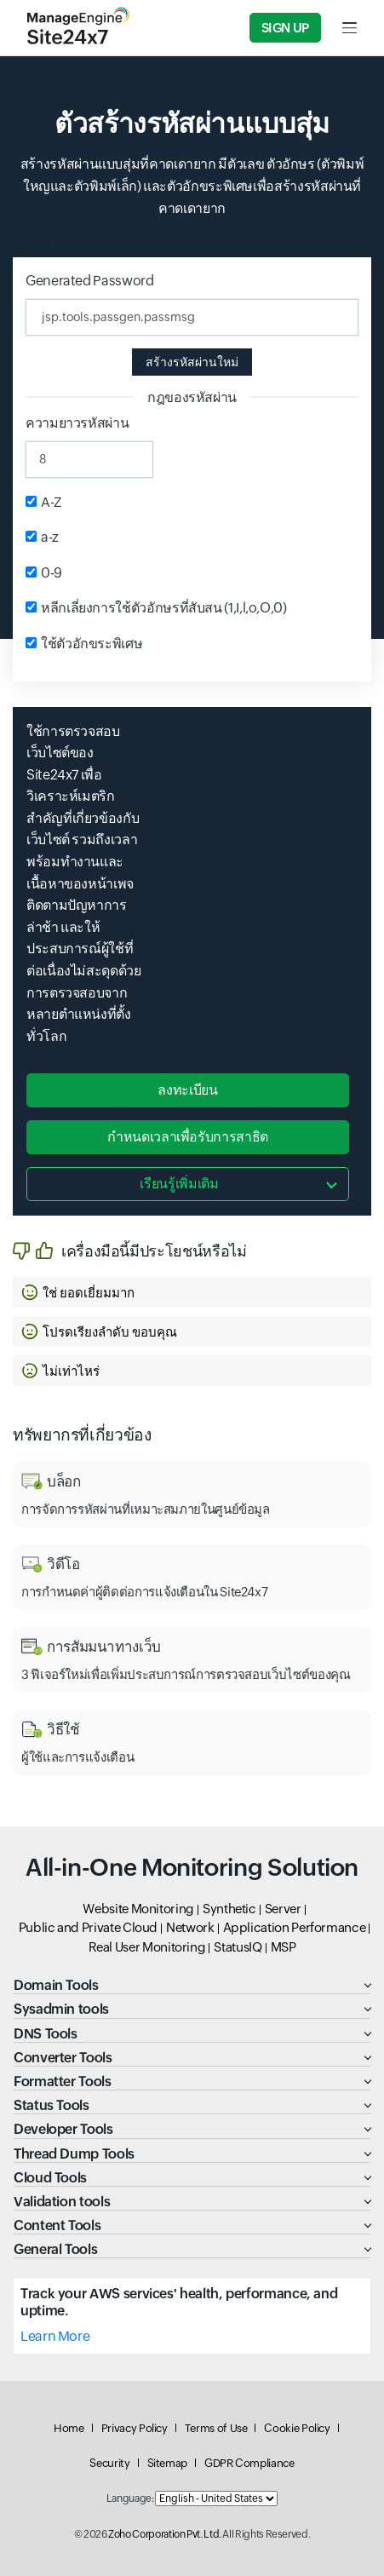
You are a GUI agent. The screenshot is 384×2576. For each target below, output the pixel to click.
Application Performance (294, 1927)
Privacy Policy (134, 2428)
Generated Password (90, 281)
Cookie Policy (297, 2428)
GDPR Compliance (249, 2463)
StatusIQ (237, 1947)
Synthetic (229, 1908)
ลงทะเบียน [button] (187, 1090)
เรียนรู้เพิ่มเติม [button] (179, 1184)
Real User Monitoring (147, 1947)
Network (190, 1927)
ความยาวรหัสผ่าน (77, 423)
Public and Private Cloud (88, 1927)
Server (283, 1908)
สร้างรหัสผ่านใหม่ (192, 362)
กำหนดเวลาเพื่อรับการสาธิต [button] (187, 1137)
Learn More (54, 2336)
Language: (130, 2498)
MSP (283, 1947)
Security (109, 2463)
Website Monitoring (138, 1908)
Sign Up (285, 27)
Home (69, 2428)
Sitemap (167, 2463)
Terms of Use (216, 2428)
